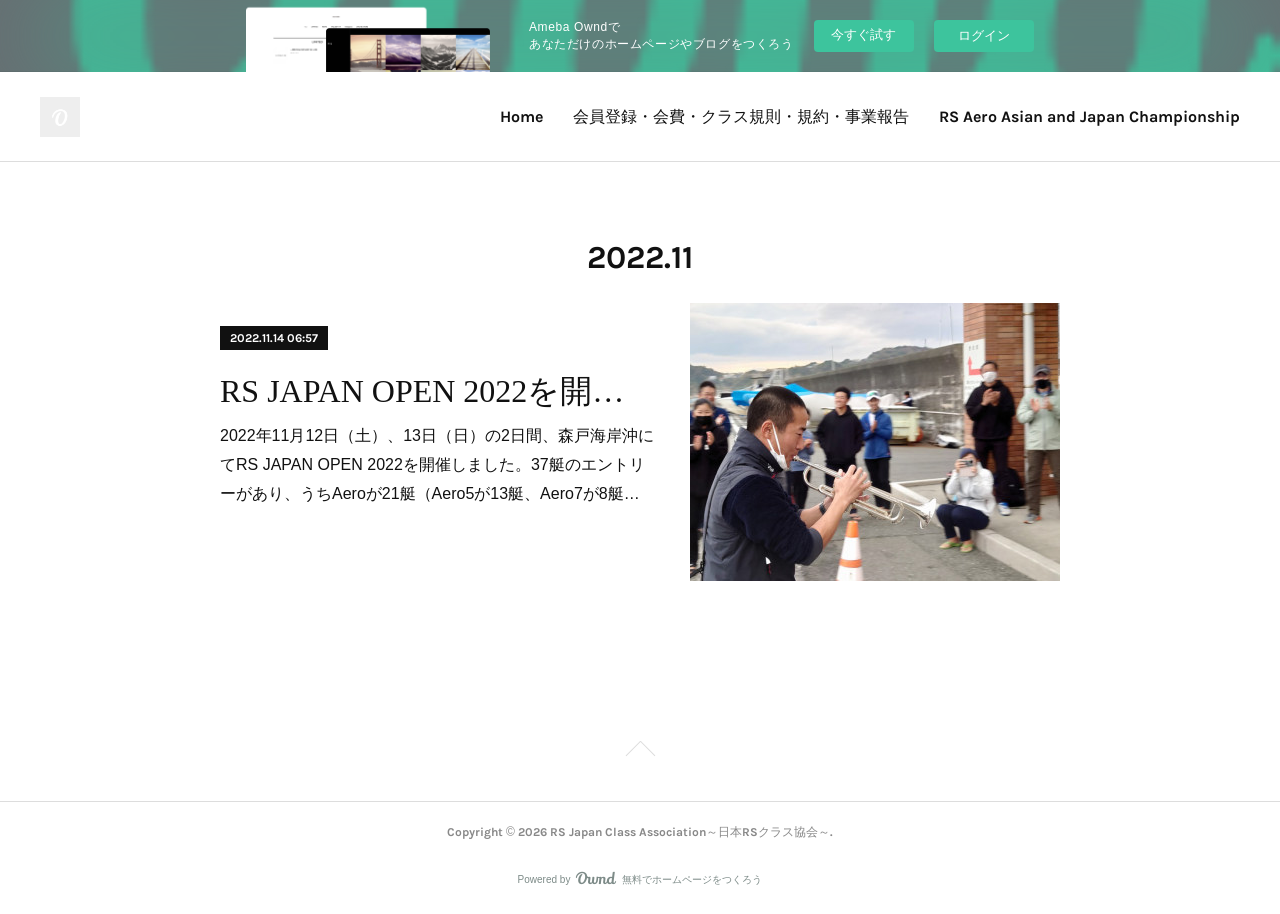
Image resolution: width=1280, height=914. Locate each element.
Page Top (640, 752)
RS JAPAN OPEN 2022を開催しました (437, 391)
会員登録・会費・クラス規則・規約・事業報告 (741, 116)
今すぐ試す (863, 34)
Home (521, 116)
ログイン (984, 35)
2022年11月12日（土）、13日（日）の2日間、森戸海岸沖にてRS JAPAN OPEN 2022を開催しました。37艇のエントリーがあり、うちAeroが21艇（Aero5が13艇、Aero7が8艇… (437, 464)
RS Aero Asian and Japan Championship (1089, 116)
